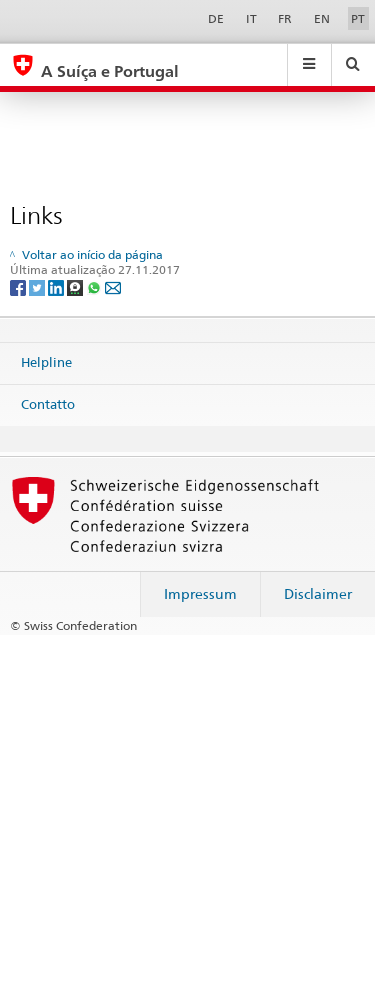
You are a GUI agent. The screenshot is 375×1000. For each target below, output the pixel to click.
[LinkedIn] (57, 286)
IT (251, 18)
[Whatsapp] (95, 286)
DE (216, 18)
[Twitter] (38, 286)
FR (285, 18)
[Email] (113, 286)
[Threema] (76, 286)
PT (358, 18)
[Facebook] (19, 286)
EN (322, 18)
